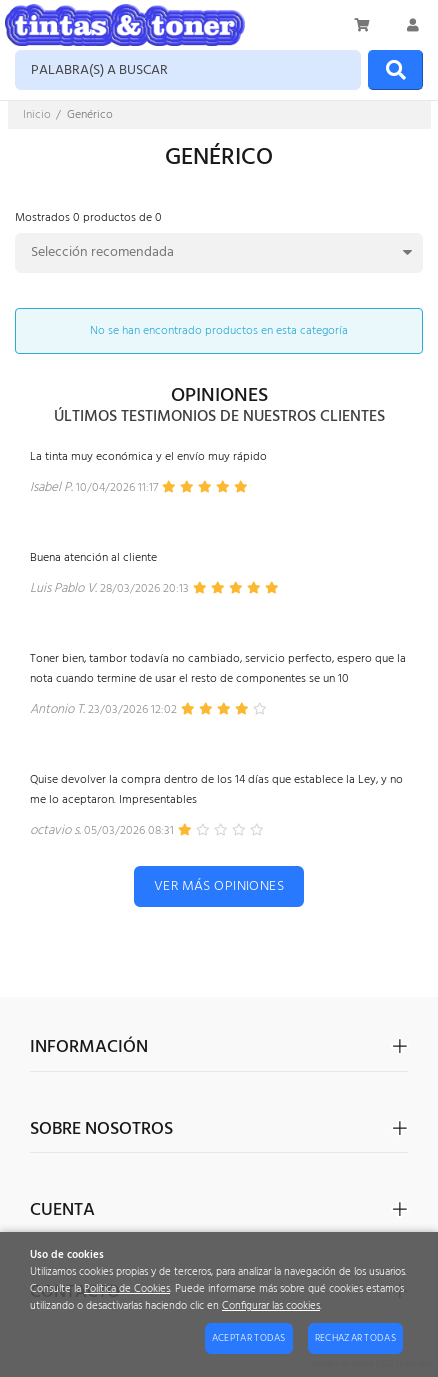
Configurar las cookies (271, 1306)
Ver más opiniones (219, 886)
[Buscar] (395, 70)
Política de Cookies (127, 1289)
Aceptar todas (249, 1338)
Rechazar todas (355, 1338)
